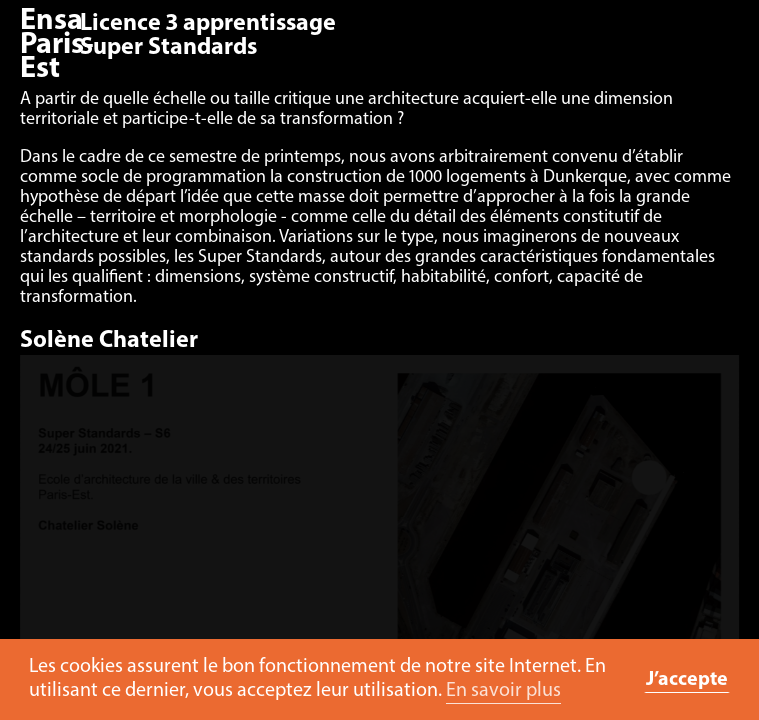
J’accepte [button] (687, 680)
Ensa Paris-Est (57, 45)
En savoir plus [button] (503, 691)
